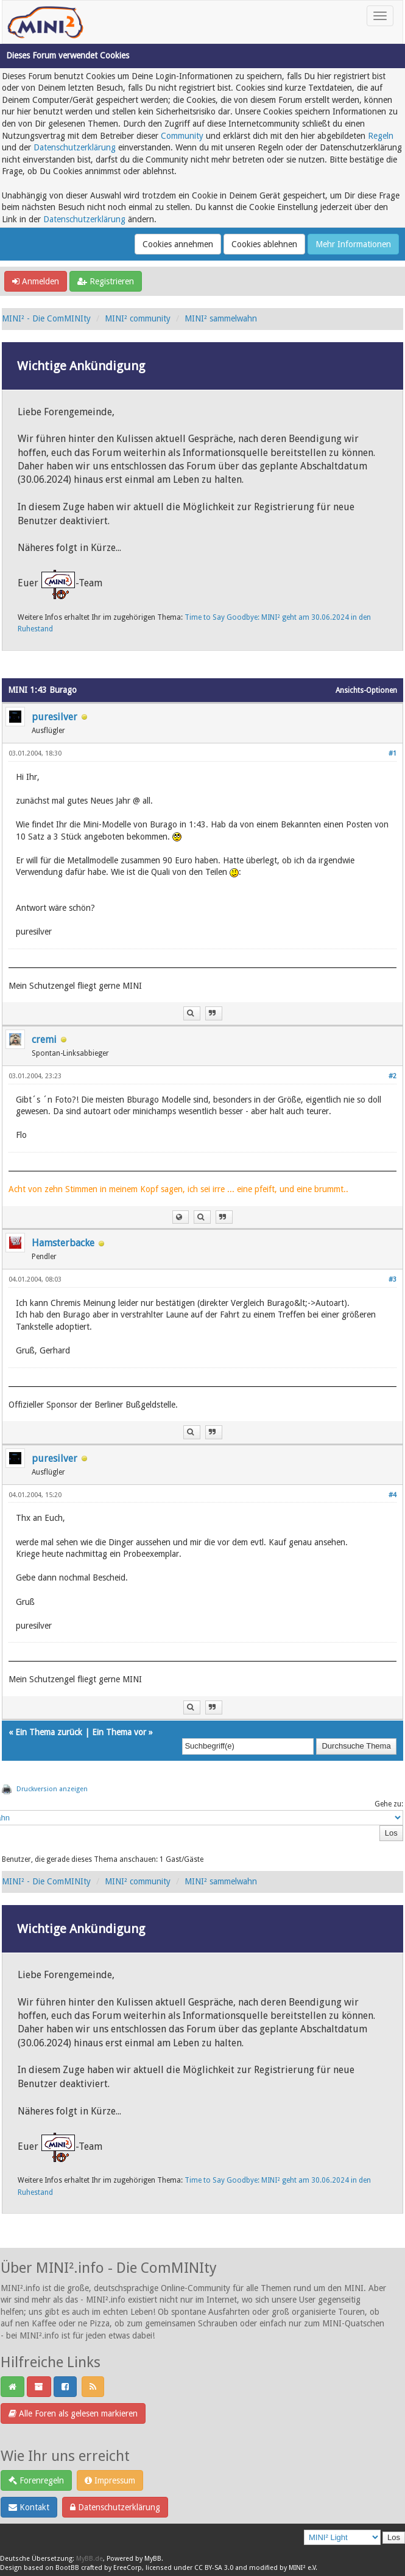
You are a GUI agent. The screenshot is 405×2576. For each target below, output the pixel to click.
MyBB (152, 2559)
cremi (44, 1039)
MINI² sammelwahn (221, 318)
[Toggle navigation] (380, 15)
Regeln (380, 136)
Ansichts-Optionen (366, 690)
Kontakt (29, 2507)
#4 (392, 1495)
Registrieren (105, 281)
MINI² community (138, 318)
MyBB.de (89, 2559)
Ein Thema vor (119, 1732)
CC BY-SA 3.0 (213, 2568)
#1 (392, 753)
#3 (392, 1279)
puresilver (54, 717)
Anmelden (35, 281)
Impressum (110, 2480)
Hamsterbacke (63, 1243)
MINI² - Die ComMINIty (46, 318)
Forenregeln (36, 2480)
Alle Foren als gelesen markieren (73, 2413)
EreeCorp (127, 2568)
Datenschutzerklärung (74, 147)
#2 (392, 1076)
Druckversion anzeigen (52, 1789)
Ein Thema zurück (48, 1732)
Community (182, 136)
